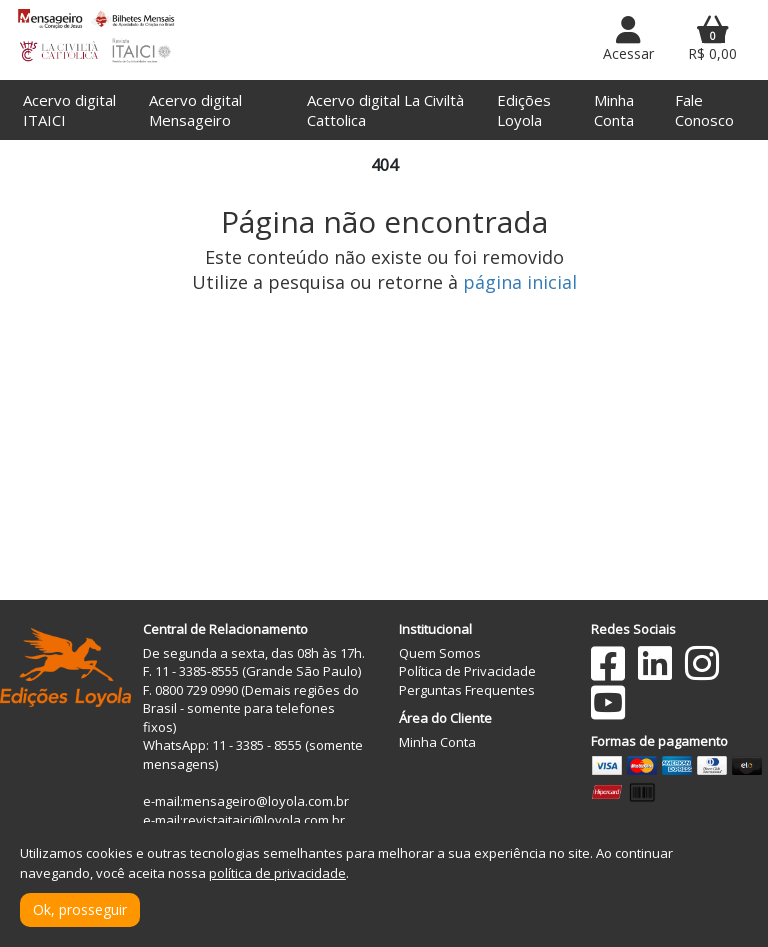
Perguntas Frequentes (467, 690)
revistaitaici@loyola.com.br (264, 820)
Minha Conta (614, 110)
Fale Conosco (704, 110)
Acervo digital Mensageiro (195, 110)
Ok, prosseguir (80, 909)
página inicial (520, 282)
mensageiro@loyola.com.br (266, 801)
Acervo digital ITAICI (69, 110)
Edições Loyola (524, 110)
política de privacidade (277, 873)
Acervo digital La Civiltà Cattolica (385, 110)
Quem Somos (440, 653)
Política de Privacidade (467, 671)
